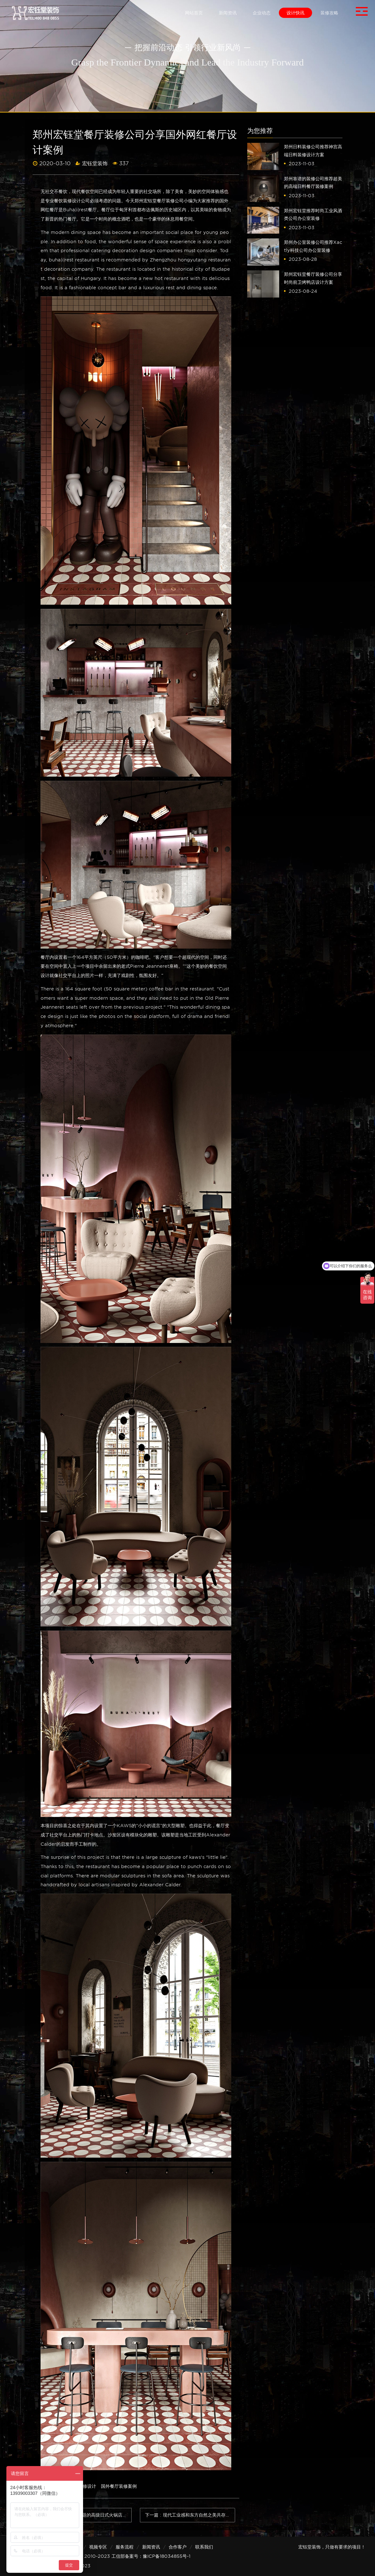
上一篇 (87, 2515)
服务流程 (125, 2546)
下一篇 (190, 2515)
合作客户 (178, 2546)
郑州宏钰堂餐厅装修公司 (159, 200)
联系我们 (204, 2546)
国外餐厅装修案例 (119, 2486)
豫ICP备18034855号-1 (166, 2556)
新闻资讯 (151, 2546)
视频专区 (98, 2546)
